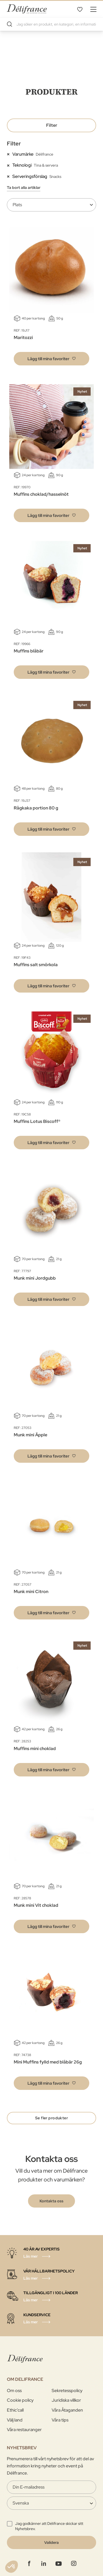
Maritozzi (23, 337)
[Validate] (51, 2542)
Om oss (14, 2390)
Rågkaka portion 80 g (36, 808)
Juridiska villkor (66, 2400)
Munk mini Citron (31, 1591)
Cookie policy (20, 2400)
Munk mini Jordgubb (35, 1278)
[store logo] (27, 8)
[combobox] (51, 24)
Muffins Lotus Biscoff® (37, 1121)
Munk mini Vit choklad (36, 1905)
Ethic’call (15, 2410)
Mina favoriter (79, 9)
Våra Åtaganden (67, 2410)
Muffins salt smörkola (36, 965)
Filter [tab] (51, 125)
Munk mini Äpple (30, 1435)
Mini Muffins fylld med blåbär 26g (48, 2062)
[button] (51, 358)
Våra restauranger (24, 2429)
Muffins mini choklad (35, 1748)
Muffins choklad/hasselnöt (41, 494)
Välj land (15, 2420)
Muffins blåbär (28, 651)
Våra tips (60, 2420)
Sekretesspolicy (67, 2390)
